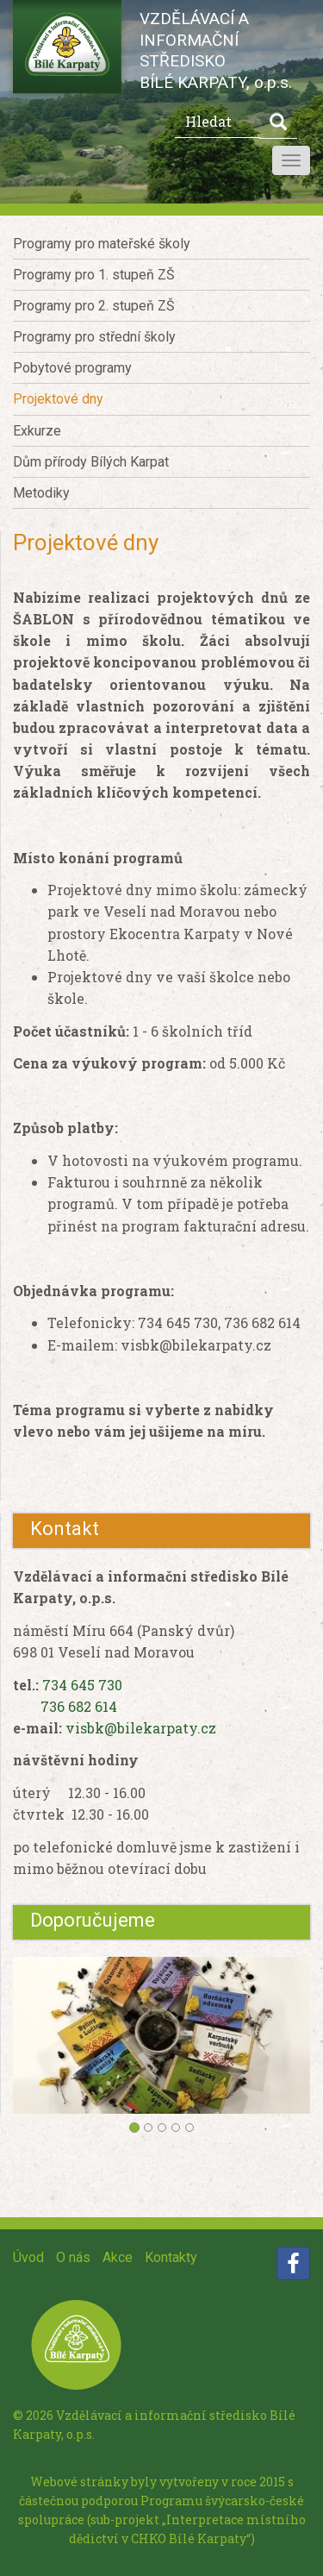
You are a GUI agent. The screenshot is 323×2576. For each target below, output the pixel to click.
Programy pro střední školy (94, 337)
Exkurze (37, 431)
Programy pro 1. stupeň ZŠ (94, 274)
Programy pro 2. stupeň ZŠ (94, 306)
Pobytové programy (72, 368)
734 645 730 (82, 1685)
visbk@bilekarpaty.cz (140, 1728)
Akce (117, 2257)
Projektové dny (58, 399)
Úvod (28, 2257)
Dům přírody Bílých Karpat (91, 462)
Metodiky (41, 493)
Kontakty (171, 2257)
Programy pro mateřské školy (101, 243)
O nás (73, 2257)
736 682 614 (78, 1706)
